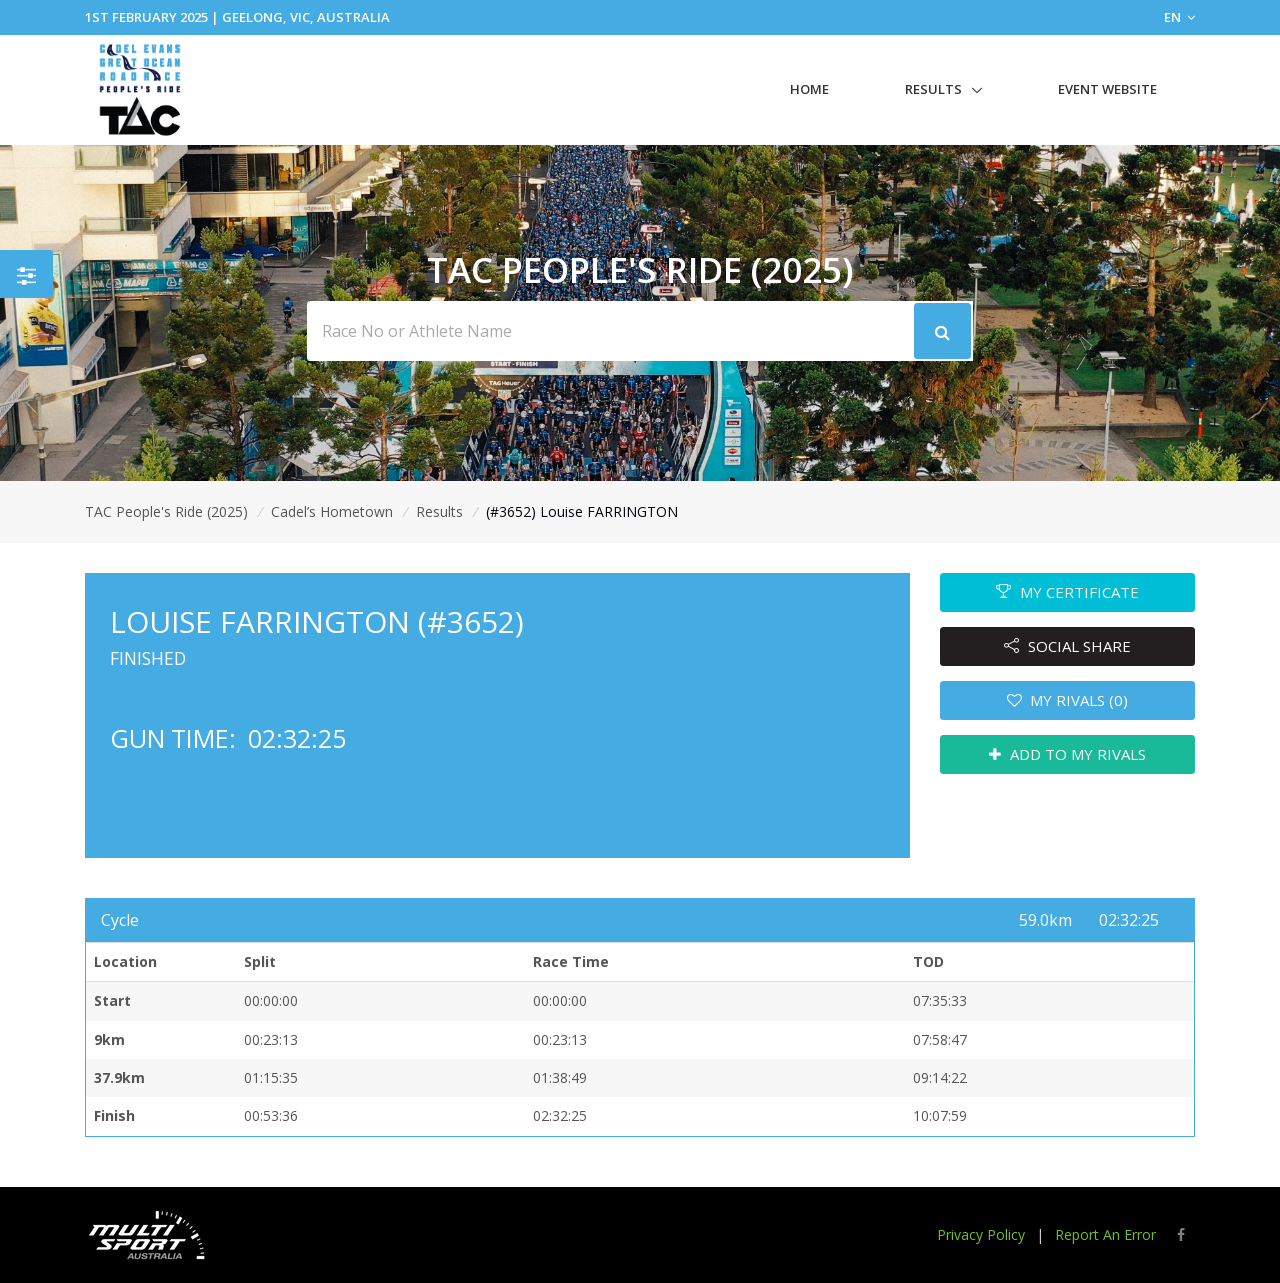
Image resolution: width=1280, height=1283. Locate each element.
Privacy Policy (981, 1234)
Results (933, 89)
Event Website (1107, 89)
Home (809, 89)
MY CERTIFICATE (1067, 592)
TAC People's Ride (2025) (166, 511)
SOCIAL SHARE (1067, 646)
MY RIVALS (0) (1068, 700)
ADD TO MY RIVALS (1067, 754)
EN (1179, 17)
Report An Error (1105, 1234)
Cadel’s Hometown (332, 511)
